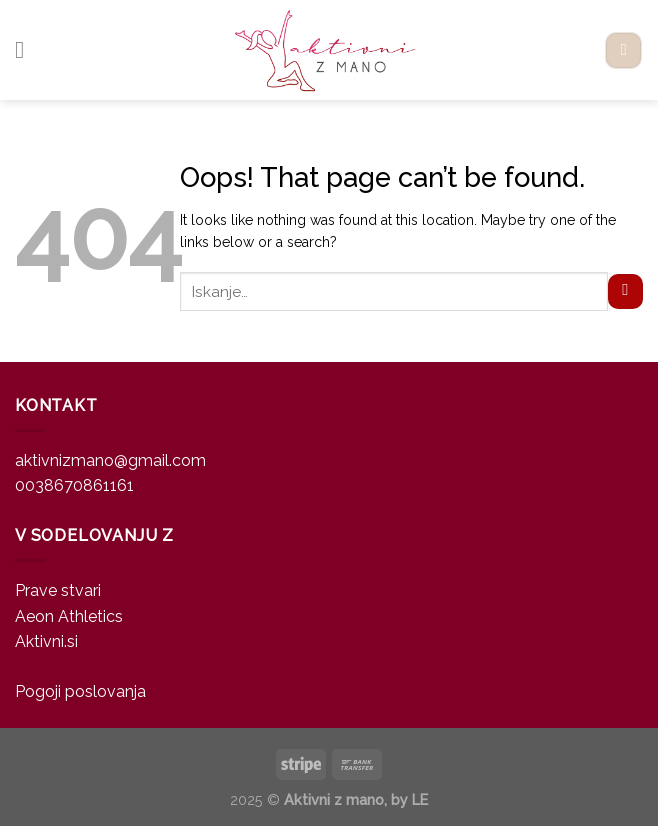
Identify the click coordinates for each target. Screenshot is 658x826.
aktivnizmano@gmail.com (110, 460)
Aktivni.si (46, 641)
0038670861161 (74, 485)
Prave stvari (58, 590)
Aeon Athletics (69, 616)
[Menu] (27, 49)
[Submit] (625, 292)
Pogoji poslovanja (80, 691)
